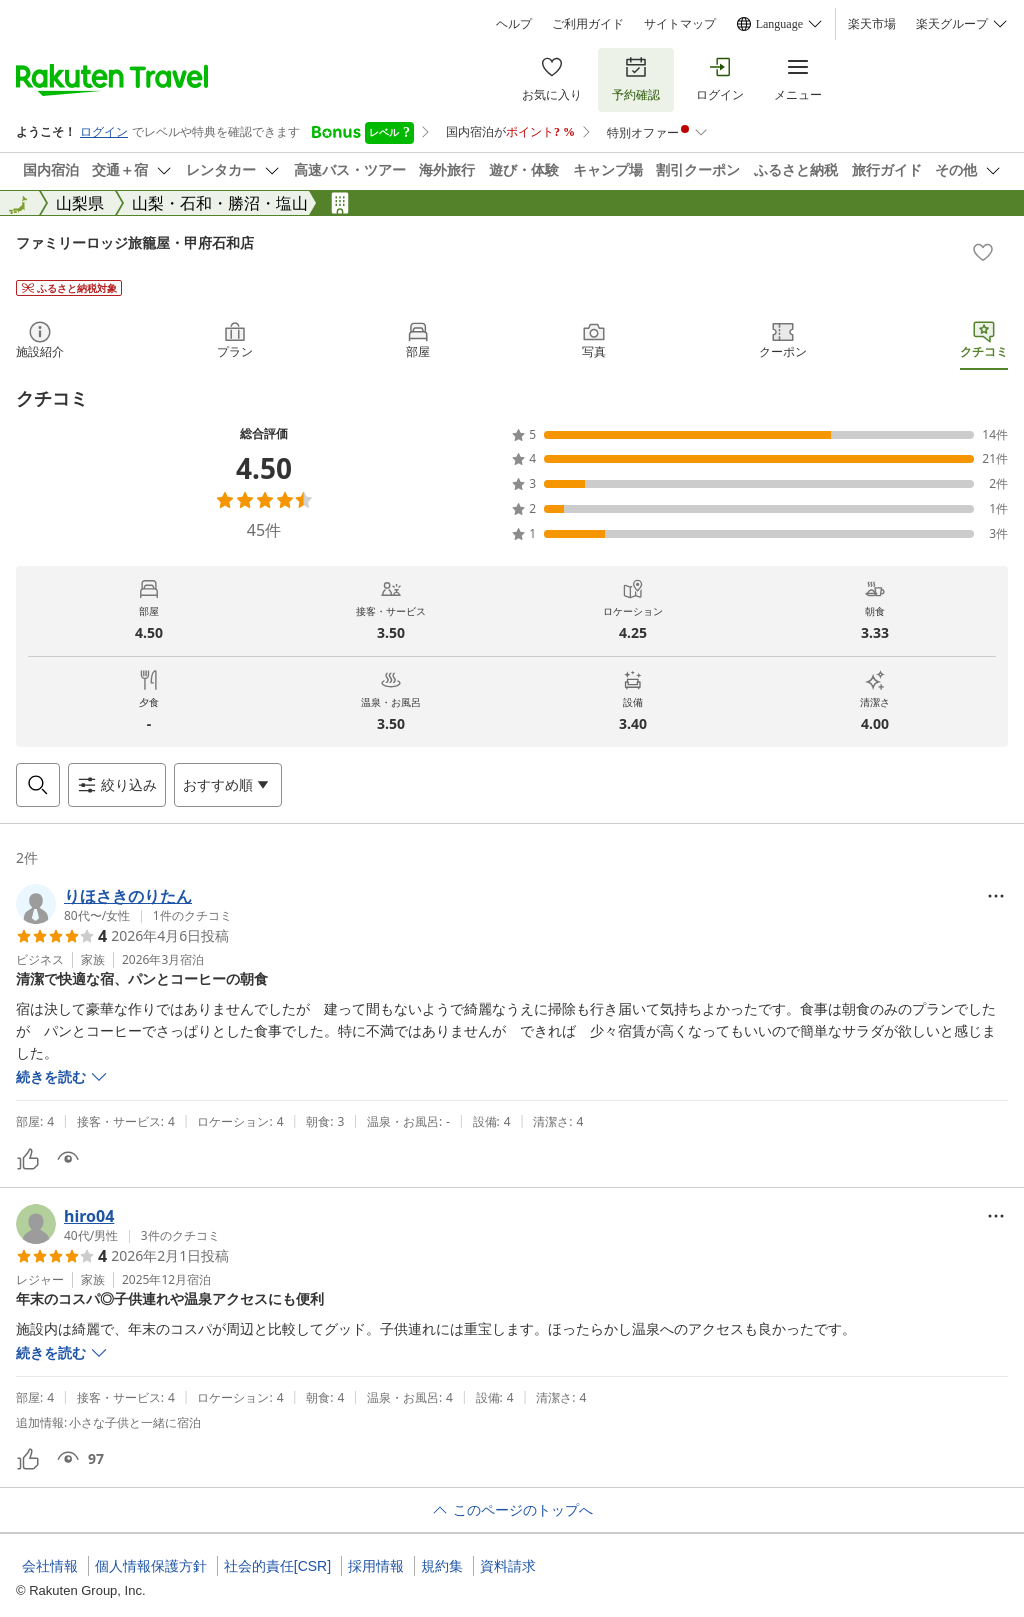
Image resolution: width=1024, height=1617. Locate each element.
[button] (124, 904)
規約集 (442, 1566)
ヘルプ (514, 24)
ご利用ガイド (588, 24)
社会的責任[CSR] (277, 1566)
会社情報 (50, 1566)
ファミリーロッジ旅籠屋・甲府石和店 (135, 242)
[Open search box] (38, 785)
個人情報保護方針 (151, 1566)
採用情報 (376, 1566)
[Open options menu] (228, 785)
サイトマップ (680, 24)
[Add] (983, 252)
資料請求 (508, 1566)
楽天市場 (872, 24)
